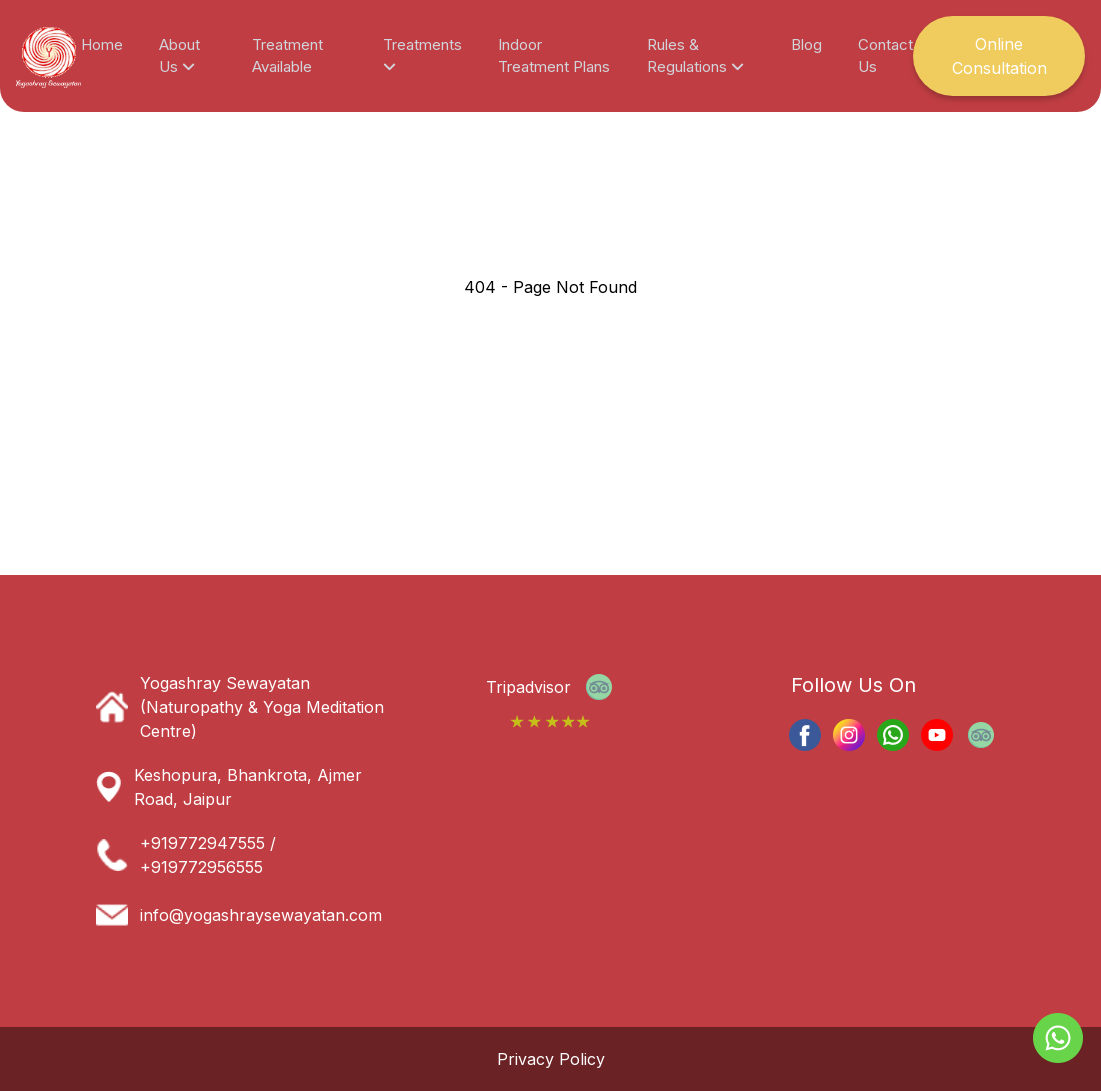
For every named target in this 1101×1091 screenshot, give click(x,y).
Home (102, 44)
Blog (806, 44)
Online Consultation (999, 56)
